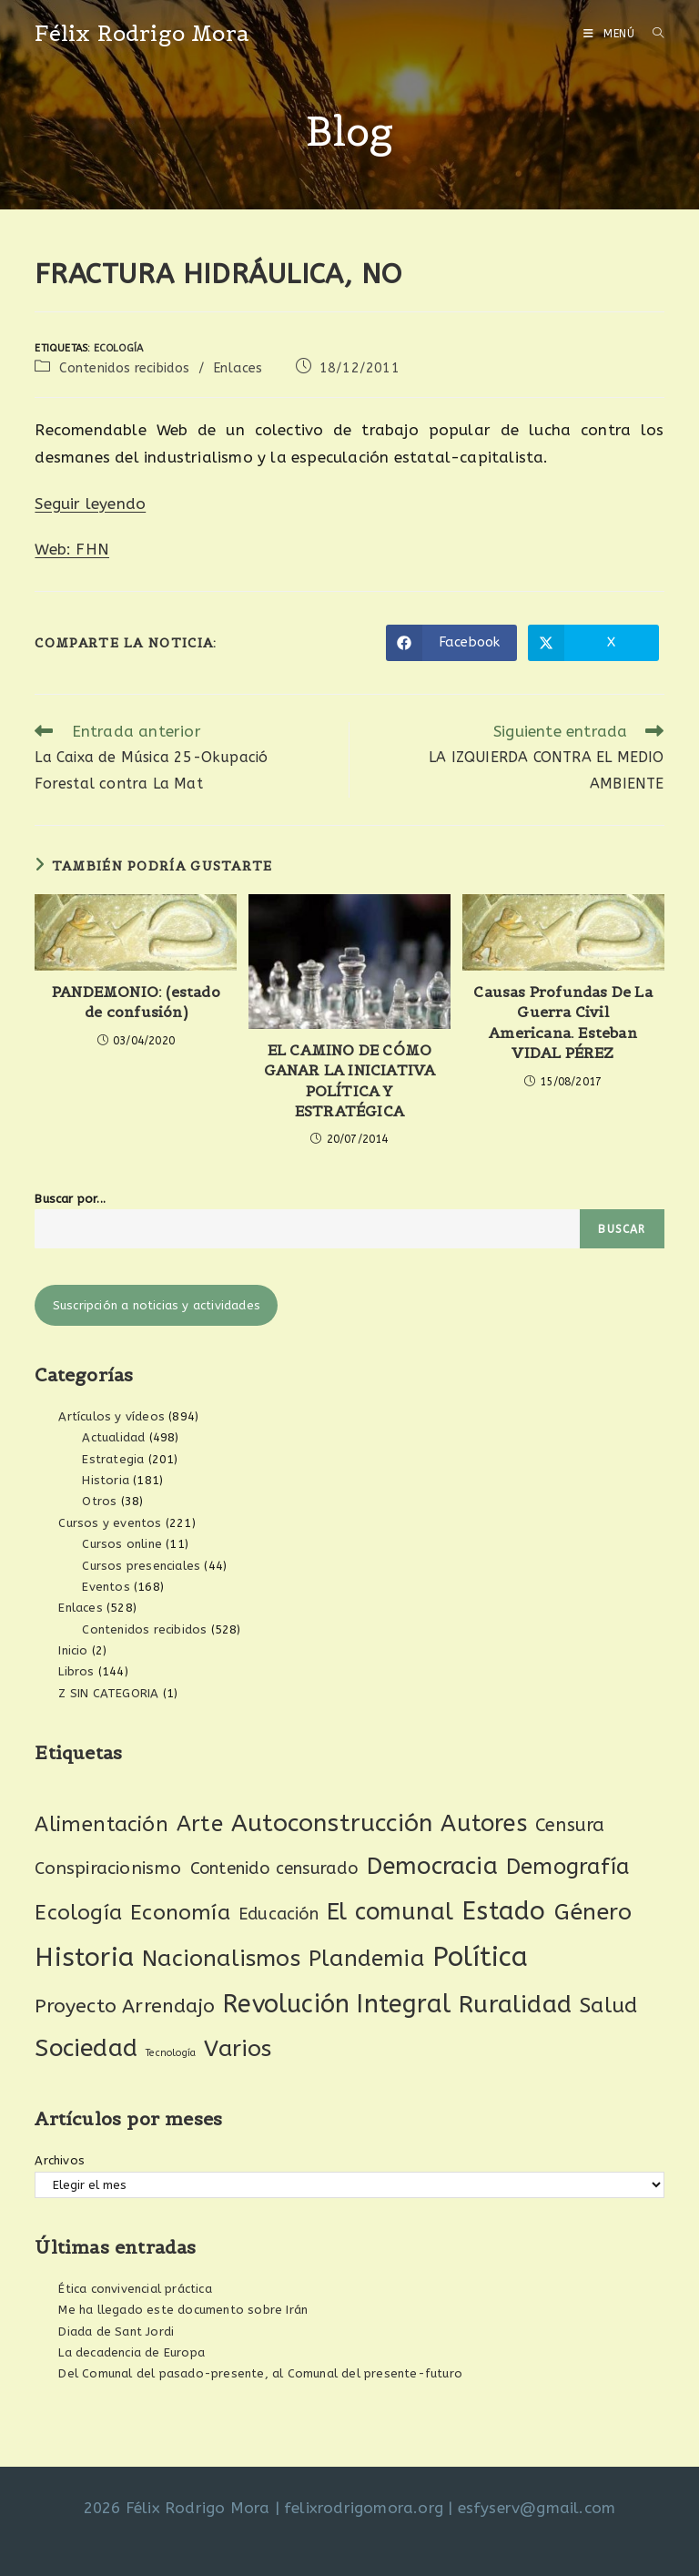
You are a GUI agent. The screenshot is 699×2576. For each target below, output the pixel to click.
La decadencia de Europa (131, 2352)
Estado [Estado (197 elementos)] (503, 1911)
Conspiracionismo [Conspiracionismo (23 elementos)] (108, 1868)
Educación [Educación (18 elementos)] (278, 1914)
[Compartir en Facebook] (451, 643)
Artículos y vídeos (111, 1416)
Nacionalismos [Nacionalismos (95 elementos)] (221, 1958)
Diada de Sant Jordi (116, 2331)
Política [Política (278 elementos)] (480, 1957)
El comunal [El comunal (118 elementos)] (390, 1912)
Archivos (60, 2160)
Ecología (119, 348)
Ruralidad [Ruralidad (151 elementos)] (515, 2004)
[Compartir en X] (593, 643)
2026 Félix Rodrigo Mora (177, 2508)
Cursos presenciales (141, 1566)
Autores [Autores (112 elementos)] (483, 1824)
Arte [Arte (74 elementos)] (200, 1824)
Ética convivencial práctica (134, 2289)
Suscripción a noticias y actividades (156, 1305)
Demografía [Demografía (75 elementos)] (568, 1866)
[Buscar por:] (651, 33)
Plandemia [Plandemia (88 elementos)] (366, 1958)
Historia (105, 1480)
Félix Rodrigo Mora (142, 33)
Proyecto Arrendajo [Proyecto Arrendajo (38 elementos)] (125, 2006)
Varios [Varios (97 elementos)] (237, 2048)
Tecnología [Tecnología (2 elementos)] (171, 2053)
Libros (76, 1671)
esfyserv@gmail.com (537, 2508)
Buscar (621, 1229)
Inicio (72, 1650)
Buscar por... (70, 1199)
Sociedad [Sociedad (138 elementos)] (86, 2048)
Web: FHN (72, 549)
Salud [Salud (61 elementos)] (608, 2005)
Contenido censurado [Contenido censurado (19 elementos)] (274, 1868)
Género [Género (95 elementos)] (593, 1912)
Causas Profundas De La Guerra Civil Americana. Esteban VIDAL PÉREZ (562, 1022)
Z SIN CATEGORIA (108, 1693)
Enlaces (237, 368)
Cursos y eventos (109, 1523)
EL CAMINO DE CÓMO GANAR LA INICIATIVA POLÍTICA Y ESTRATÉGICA (350, 1080)
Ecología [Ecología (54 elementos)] (78, 1912)
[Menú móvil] (611, 33)
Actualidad (113, 1437)
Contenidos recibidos (124, 368)
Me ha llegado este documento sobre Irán (183, 2309)
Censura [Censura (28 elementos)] (569, 1825)
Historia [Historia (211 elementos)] (84, 1957)
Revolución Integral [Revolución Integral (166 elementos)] (337, 2004)
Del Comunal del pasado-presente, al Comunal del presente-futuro (260, 2373)
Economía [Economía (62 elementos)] (180, 1912)
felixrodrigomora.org (363, 2508)
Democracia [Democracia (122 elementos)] (432, 1866)
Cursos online (122, 1544)
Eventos (105, 1586)
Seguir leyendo (90, 503)
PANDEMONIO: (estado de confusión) (136, 1002)
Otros (99, 1501)
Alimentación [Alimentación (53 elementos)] (101, 1824)
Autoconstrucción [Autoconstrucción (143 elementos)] (331, 1823)
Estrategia (113, 1459)
